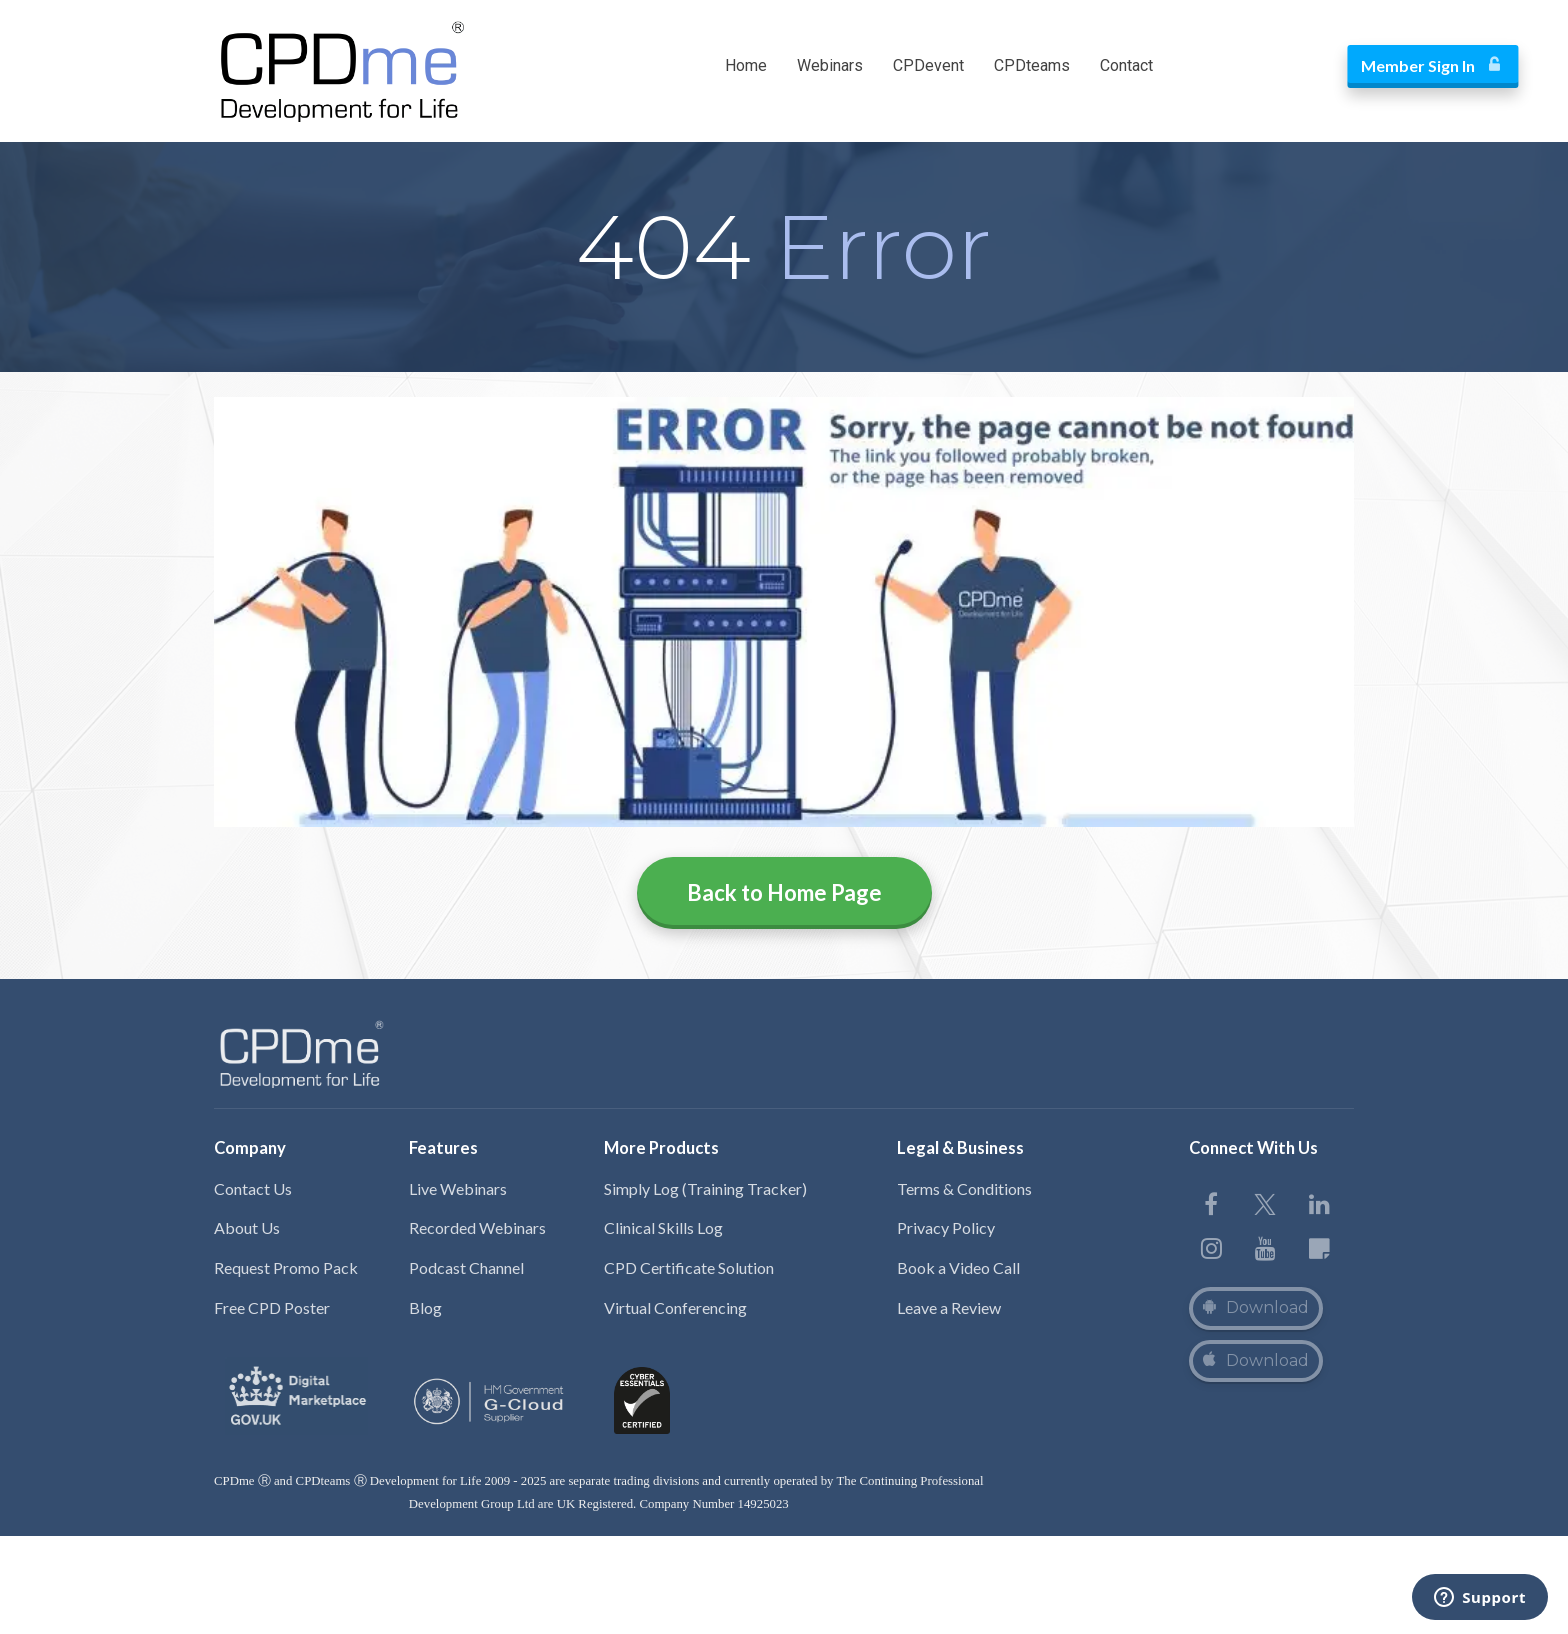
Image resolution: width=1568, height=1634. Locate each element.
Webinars (830, 65)
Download (1256, 1307)
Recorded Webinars (477, 1227)
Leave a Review (949, 1307)
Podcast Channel (466, 1267)
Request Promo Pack (286, 1267)
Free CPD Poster (272, 1307)
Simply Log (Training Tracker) (705, 1188)
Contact (1126, 65)
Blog (425, 1307)
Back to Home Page (784, 892)
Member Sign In (1266, 65)
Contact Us (253, 1188)
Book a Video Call (958, 1267)
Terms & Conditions (964, 1188)
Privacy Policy (946, 1227)
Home (746, 65)
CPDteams (1032, 65)
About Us (247, 1227)
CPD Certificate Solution (689, 1267)
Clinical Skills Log (663, 1227)
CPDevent (928, 65)
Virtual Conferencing (675, 1307)
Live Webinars (458, 1188)
